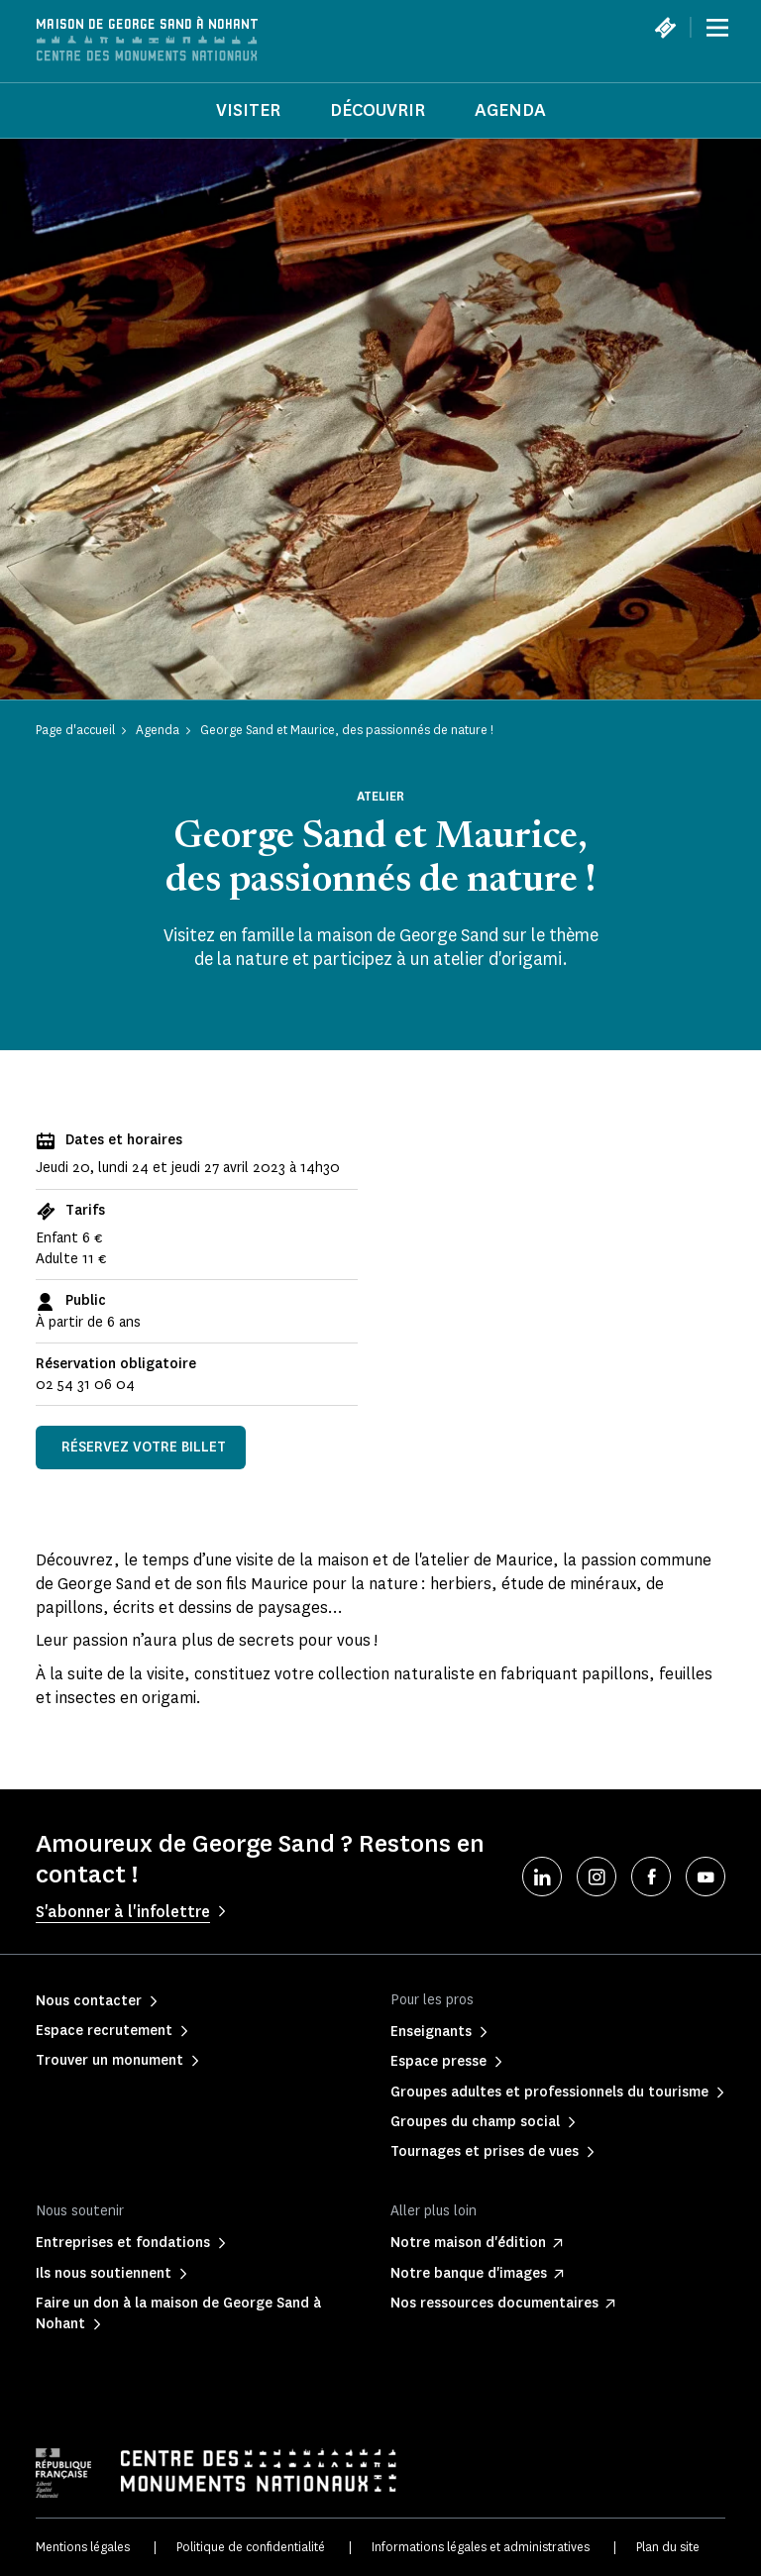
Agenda (510, 110)
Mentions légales (83, 2546)
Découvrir (377, 110)
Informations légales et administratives (481, 2546)
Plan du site (668, 2546)
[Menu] (717, 28)
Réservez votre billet (143, 1447)
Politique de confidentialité (250, 2546)
